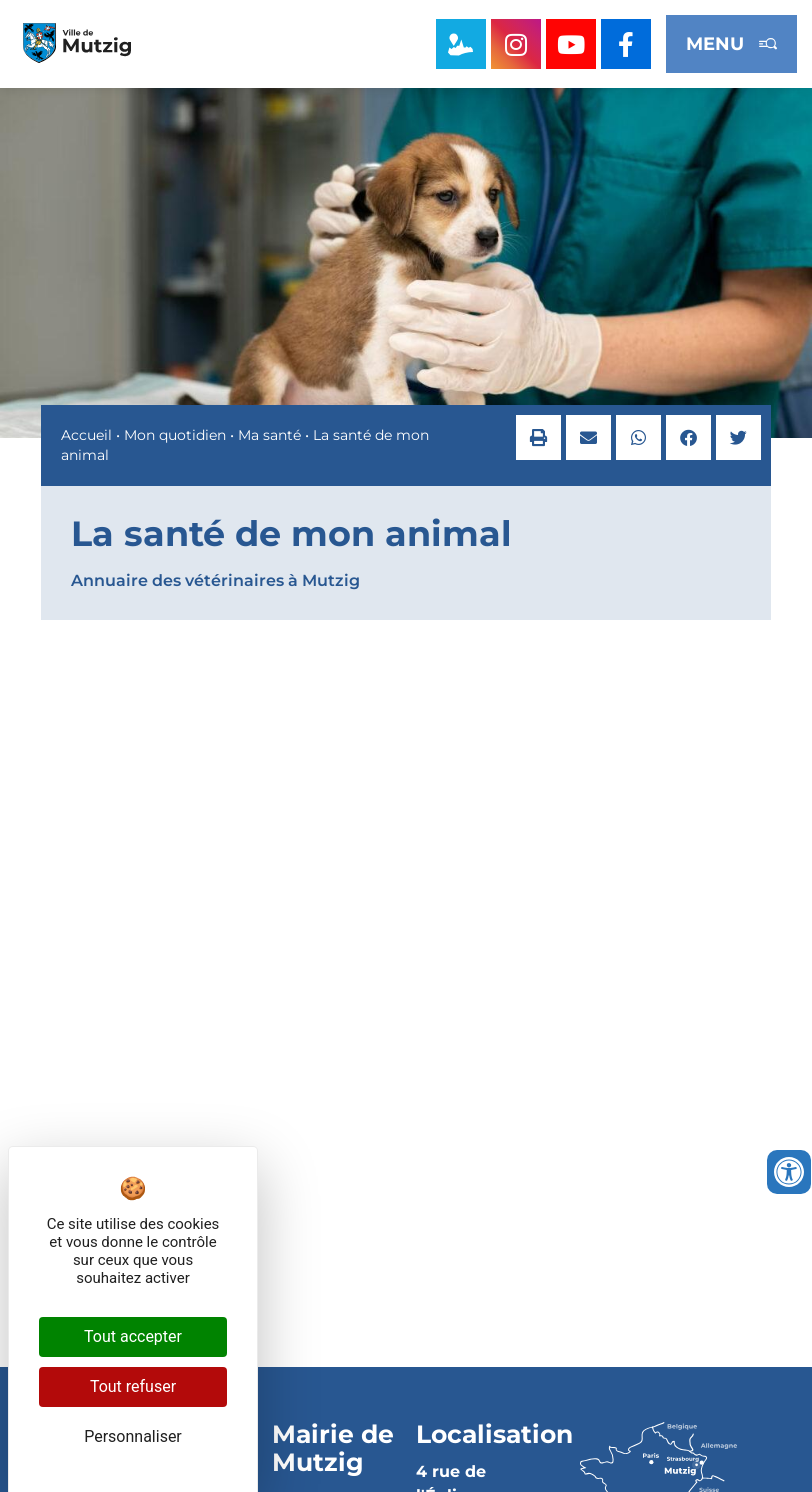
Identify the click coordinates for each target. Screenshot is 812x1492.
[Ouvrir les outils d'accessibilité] (789, 1172)
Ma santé (269, 435)
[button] (538, 437)
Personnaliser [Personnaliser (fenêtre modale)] (133, 1436)
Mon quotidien (175, 435)
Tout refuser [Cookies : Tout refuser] (133, 1386)
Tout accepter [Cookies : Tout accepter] (133, 1336)
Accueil (86, 435)
